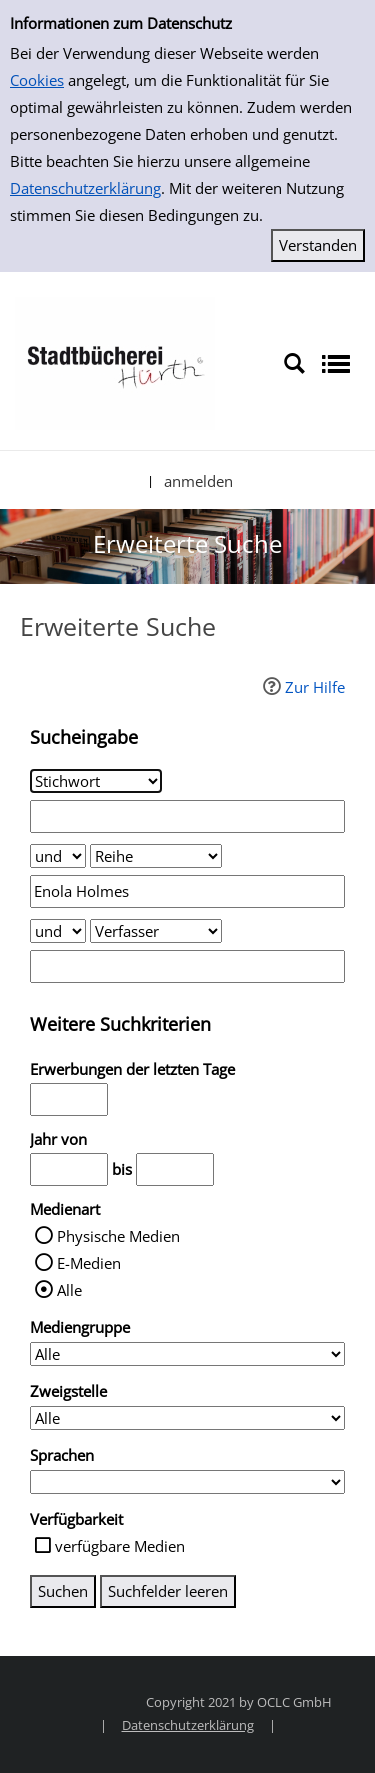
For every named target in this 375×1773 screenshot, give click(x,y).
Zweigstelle (68, 1391)
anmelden (198, 481)
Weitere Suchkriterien (120, 1024)
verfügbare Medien (120, 1546)
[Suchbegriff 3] (187, 966)
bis (122, 1169)
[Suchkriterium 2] (156, 856)
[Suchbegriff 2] (187, 891)
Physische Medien (118, 1236)
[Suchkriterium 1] (96, 781)
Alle (69, 1290)
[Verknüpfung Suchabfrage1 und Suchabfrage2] (58, 856)
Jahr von (58, 1139)
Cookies (37, 80)
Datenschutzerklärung (85, 188)
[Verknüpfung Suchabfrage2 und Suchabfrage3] (58, 931)
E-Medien (89, 1263)
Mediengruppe (80, 1327)
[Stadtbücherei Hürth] (115, 362)
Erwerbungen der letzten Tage (132, 1069)
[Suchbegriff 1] (187, 816)
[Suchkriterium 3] (156, 931)
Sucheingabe (84, 737)
